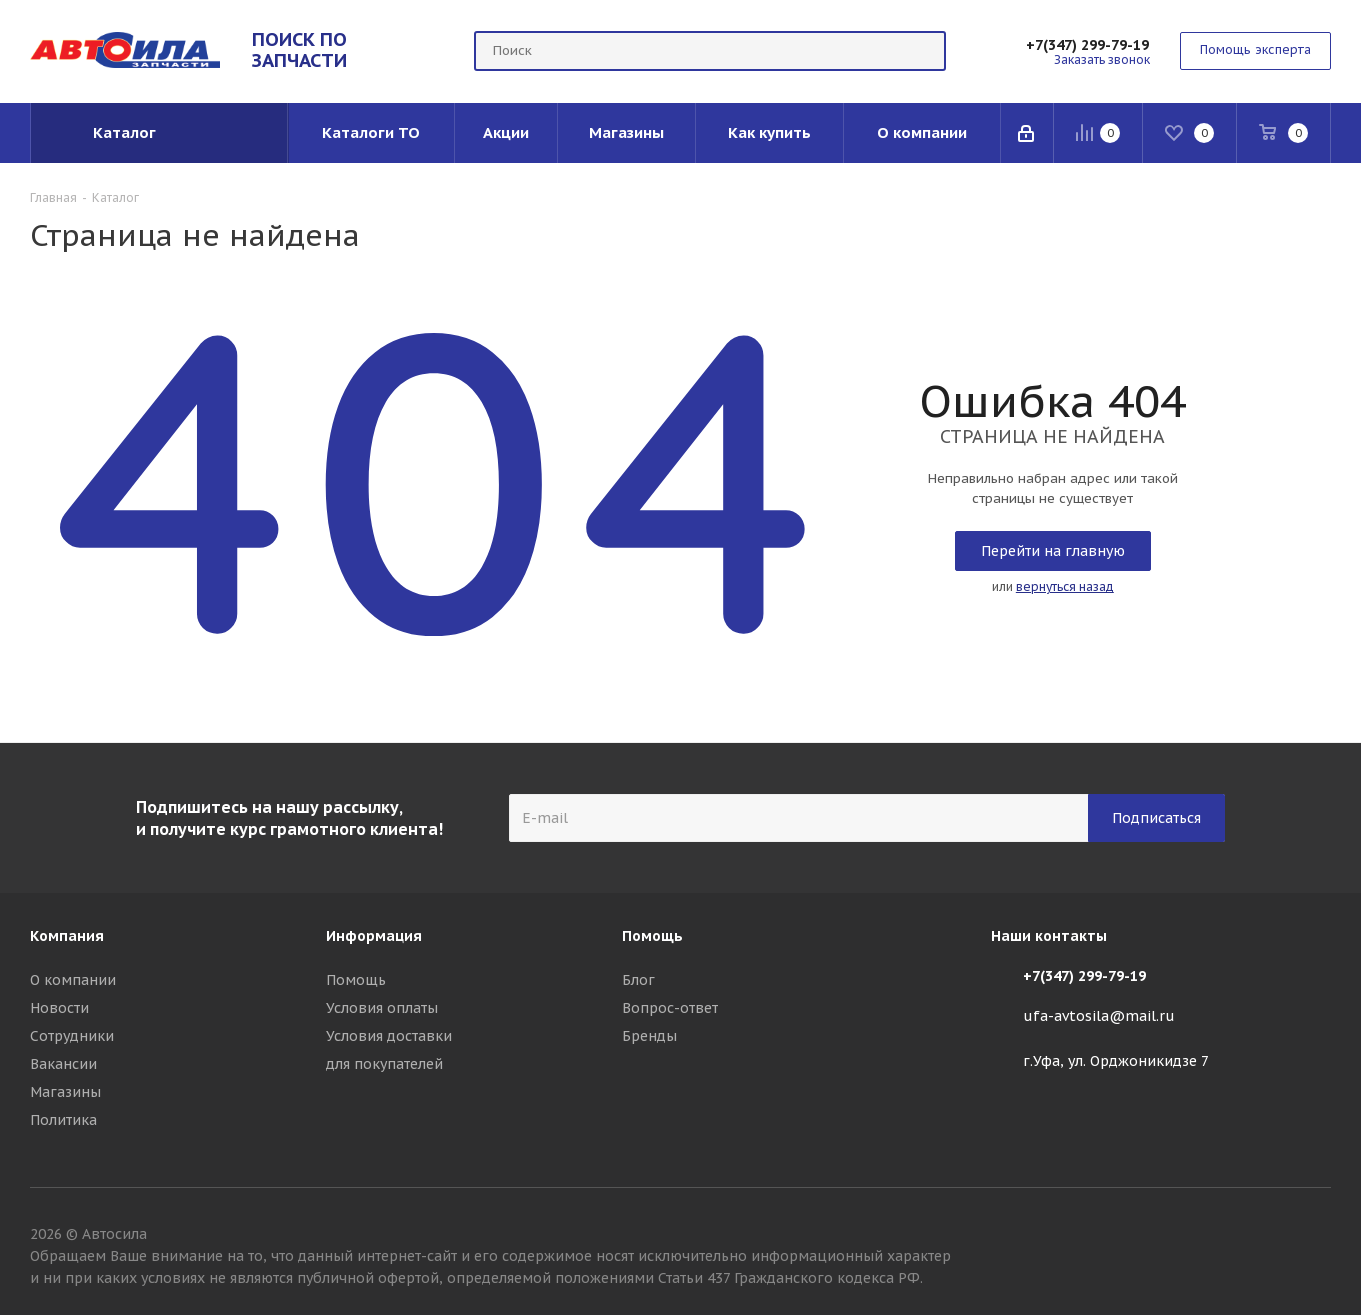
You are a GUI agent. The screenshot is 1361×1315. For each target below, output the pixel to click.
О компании (73, 980)
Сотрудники (72, 1036)
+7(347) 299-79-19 (1087, 45)
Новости (59, 1008)
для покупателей (384, 1064)
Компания (67, 936)
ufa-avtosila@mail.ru (1099, 1017)
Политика (63, 1120)
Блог (638, 980)
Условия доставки (389, 1036)
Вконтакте (1316, 1237)
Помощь (356, 980)
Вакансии (63, 1064)
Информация (374, 936)
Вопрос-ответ (670, 1008)
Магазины (65, 1092)
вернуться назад (1065, 586)
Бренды (649, 1036)
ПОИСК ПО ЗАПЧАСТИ (299, 49)
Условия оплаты (382, 1008)
